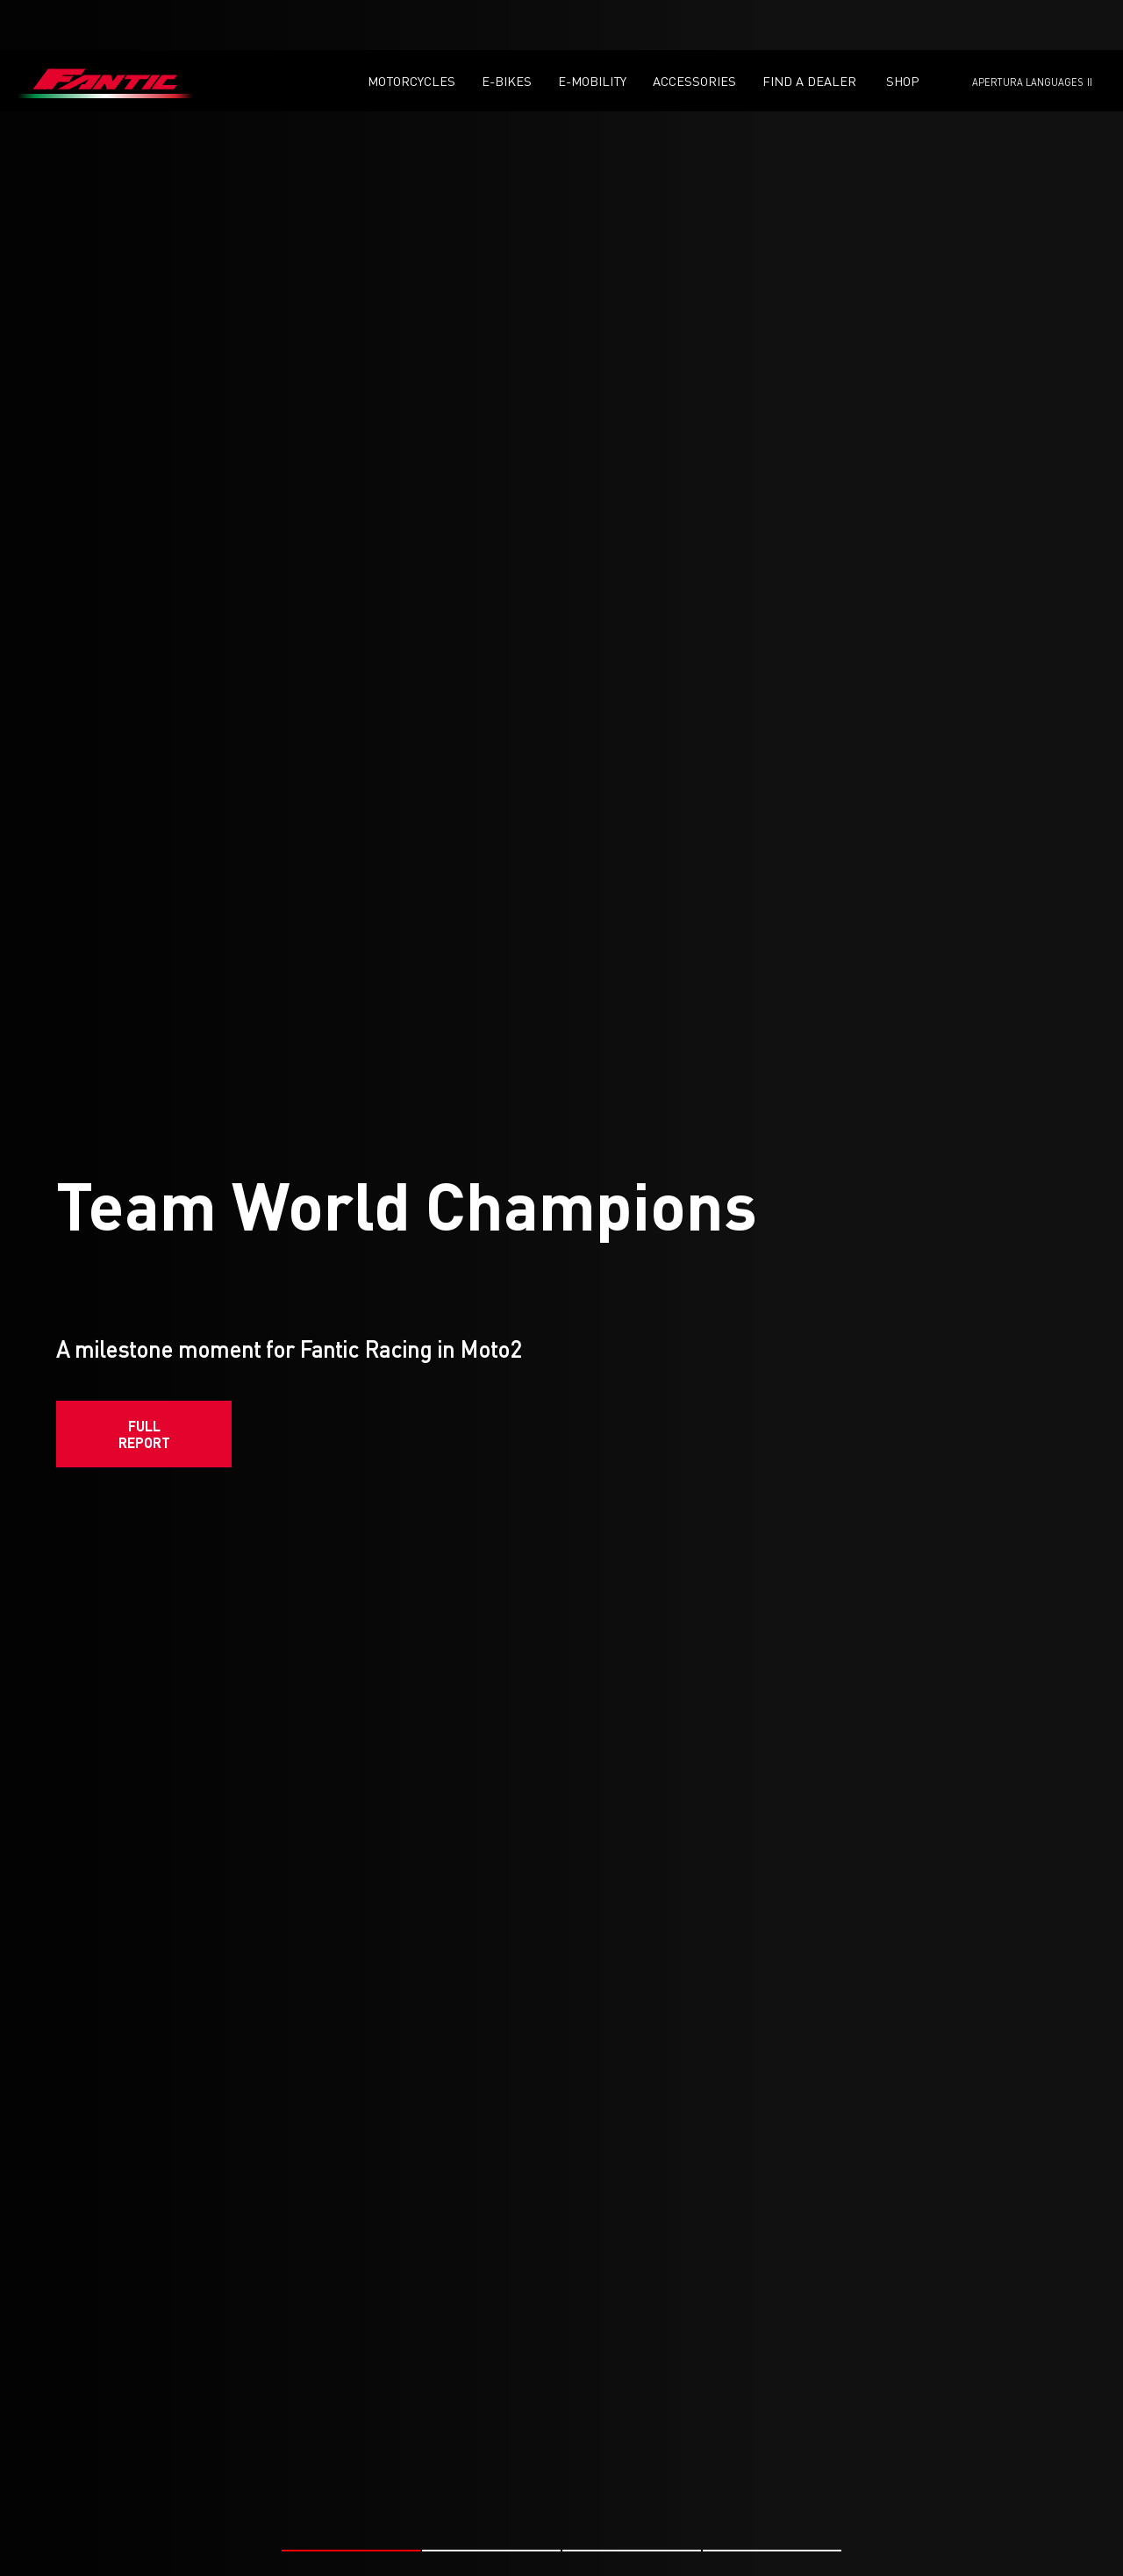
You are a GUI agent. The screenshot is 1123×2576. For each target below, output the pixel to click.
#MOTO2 (240, 2554)
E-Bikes (507, 31)
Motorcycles (411, 31)
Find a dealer (809, 31)
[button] (351, 2440)
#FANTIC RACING (157, 2554)
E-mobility (592, 31)
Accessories (694, 31)
